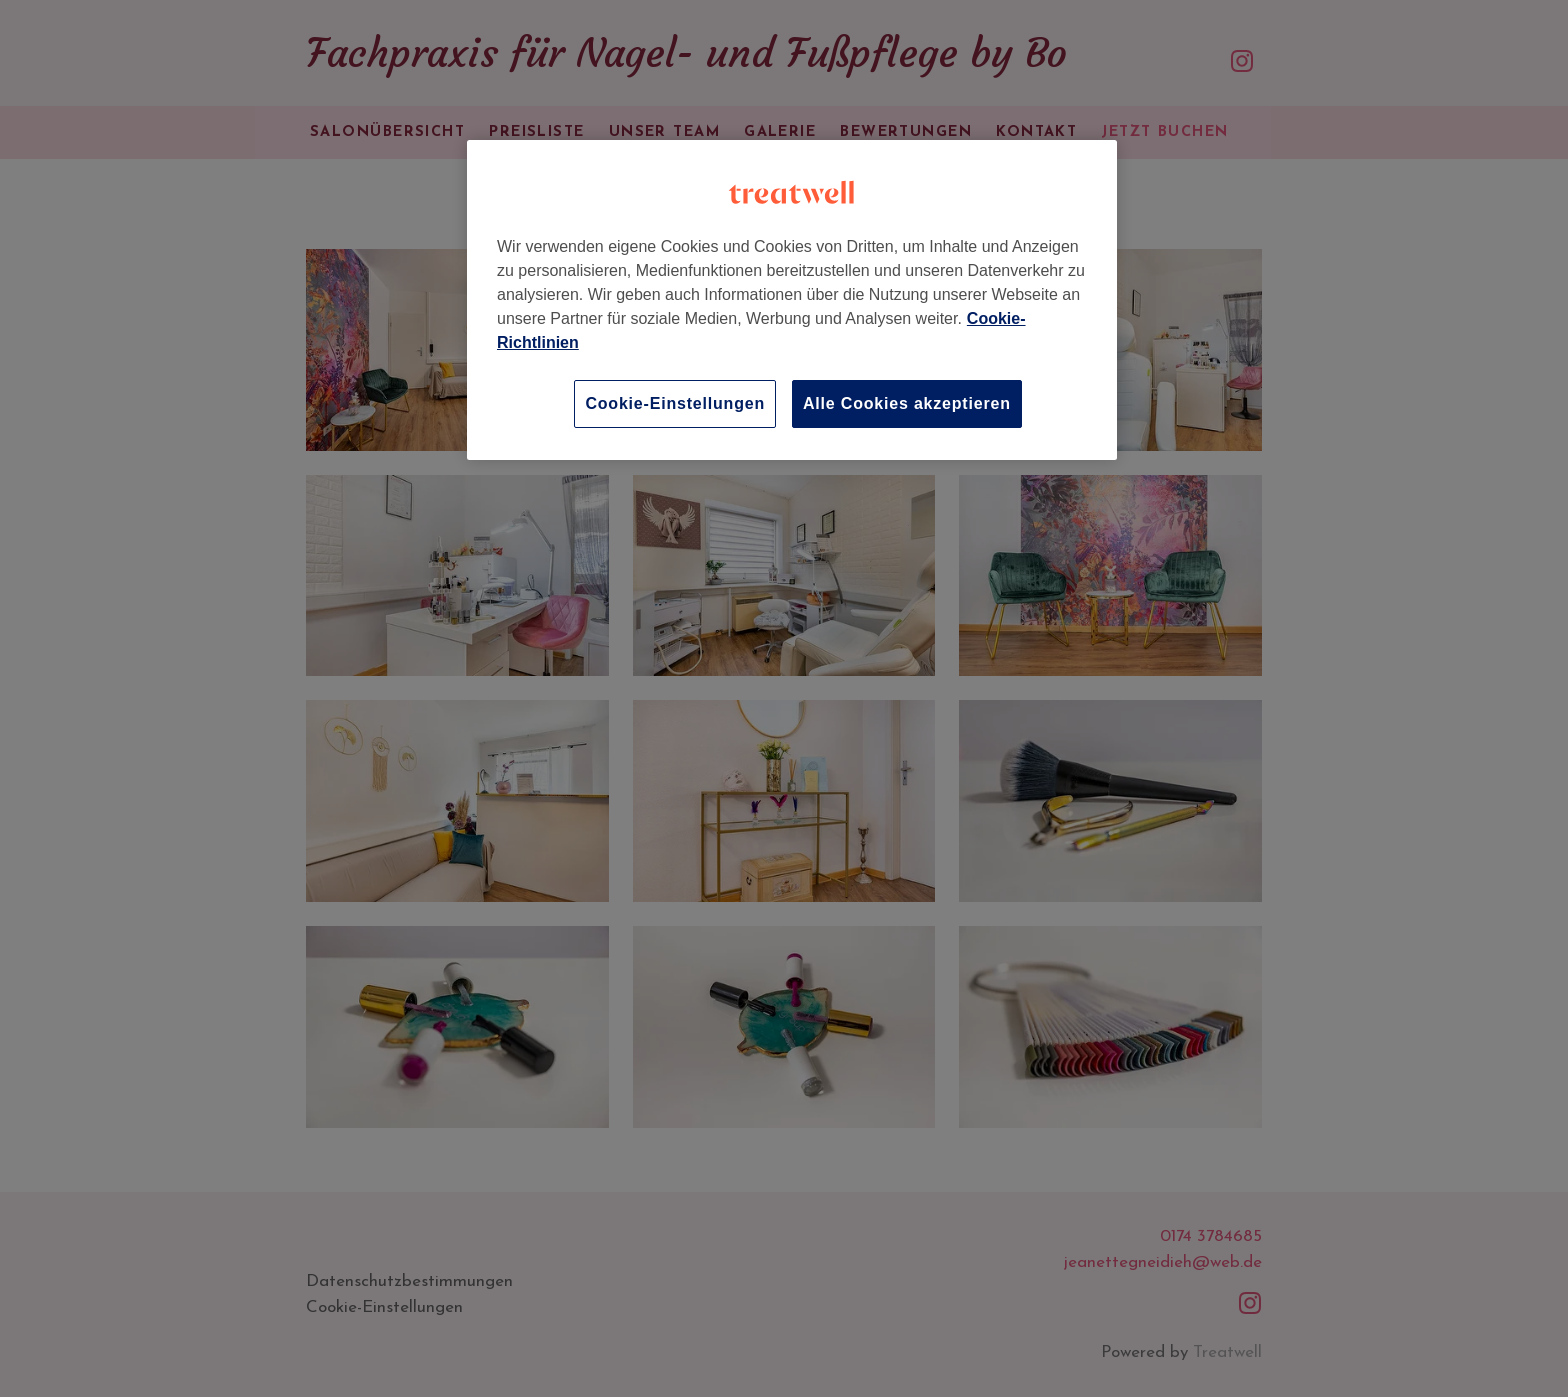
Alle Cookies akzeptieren (907, 403)
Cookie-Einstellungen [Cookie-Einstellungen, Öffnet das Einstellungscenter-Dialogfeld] (675, 403)
